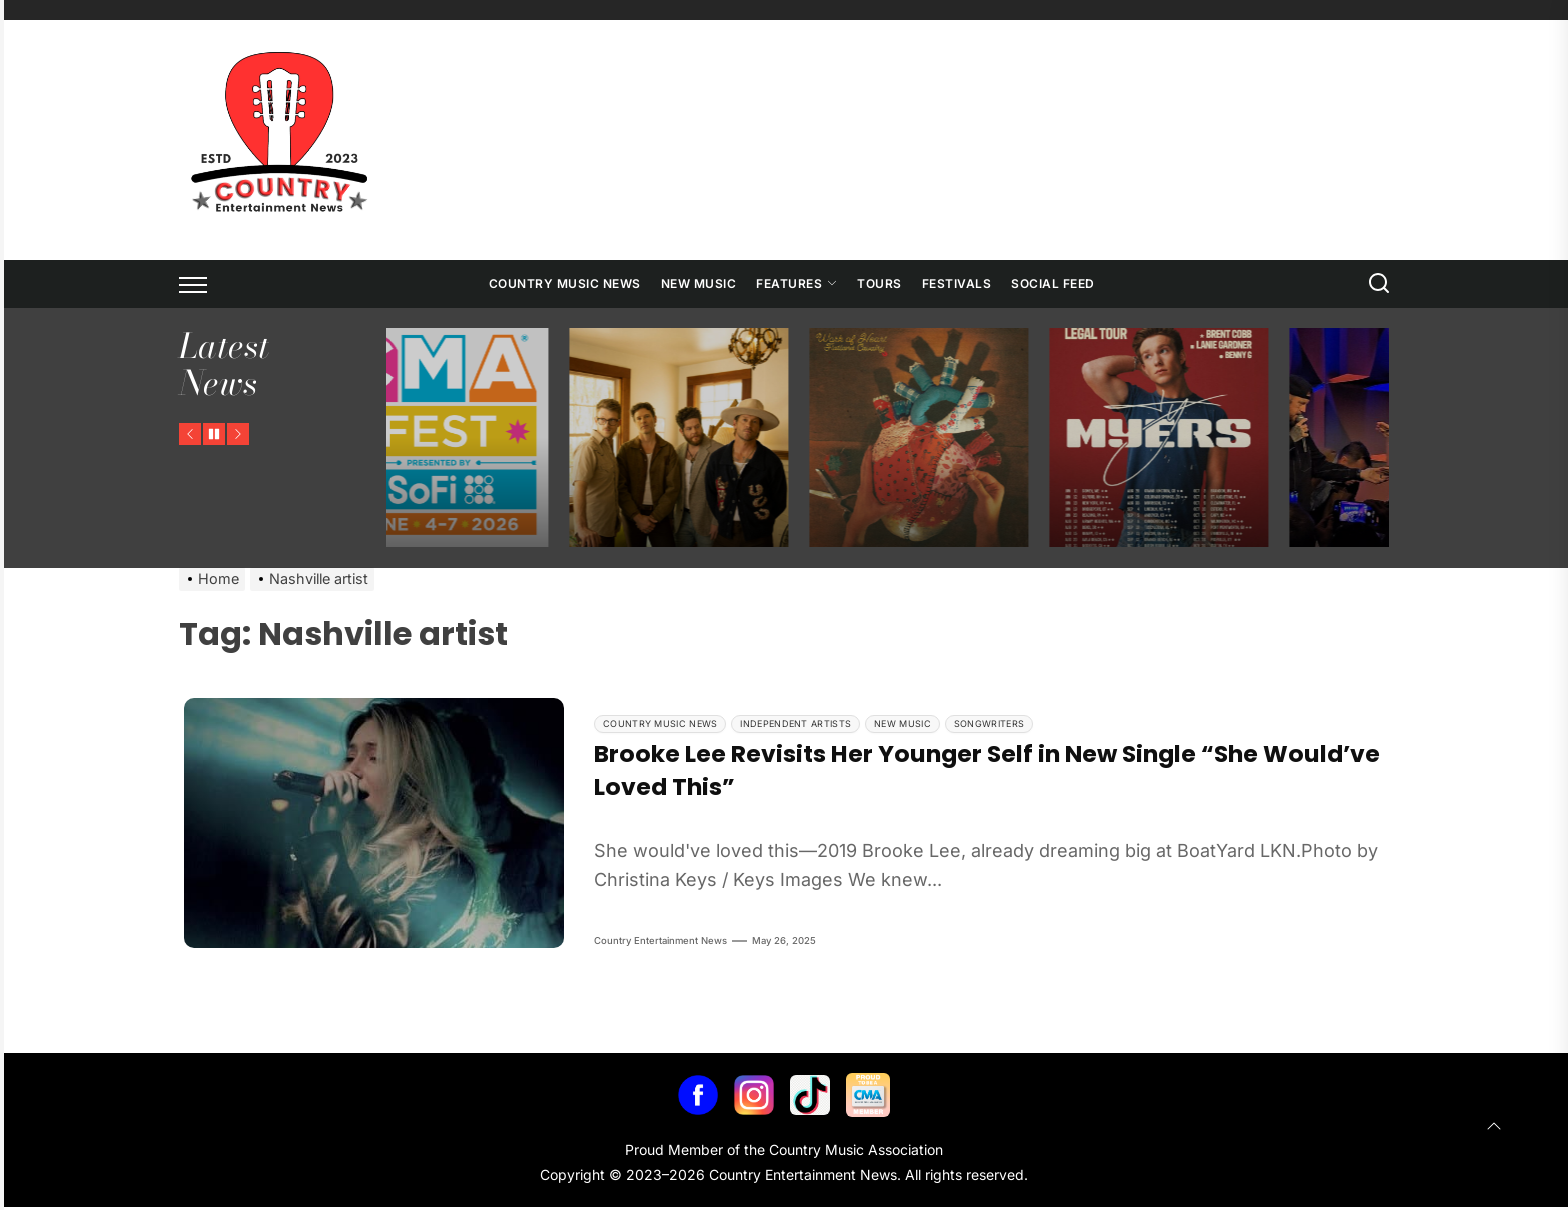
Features (796, 283)
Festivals (957, 283)
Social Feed (1053, 283)
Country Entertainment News (660, 943)
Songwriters (989, 723)
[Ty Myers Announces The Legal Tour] (1172, 438)
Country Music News (565, 283)
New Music (699, 283)
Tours (879, 283)
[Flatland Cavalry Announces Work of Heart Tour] (932, 438)
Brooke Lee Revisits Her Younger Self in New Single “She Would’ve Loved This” (931, 771)
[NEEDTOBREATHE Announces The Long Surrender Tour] (692, 438)
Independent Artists (795, 723)
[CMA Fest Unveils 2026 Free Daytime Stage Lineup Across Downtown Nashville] (452, 438)
